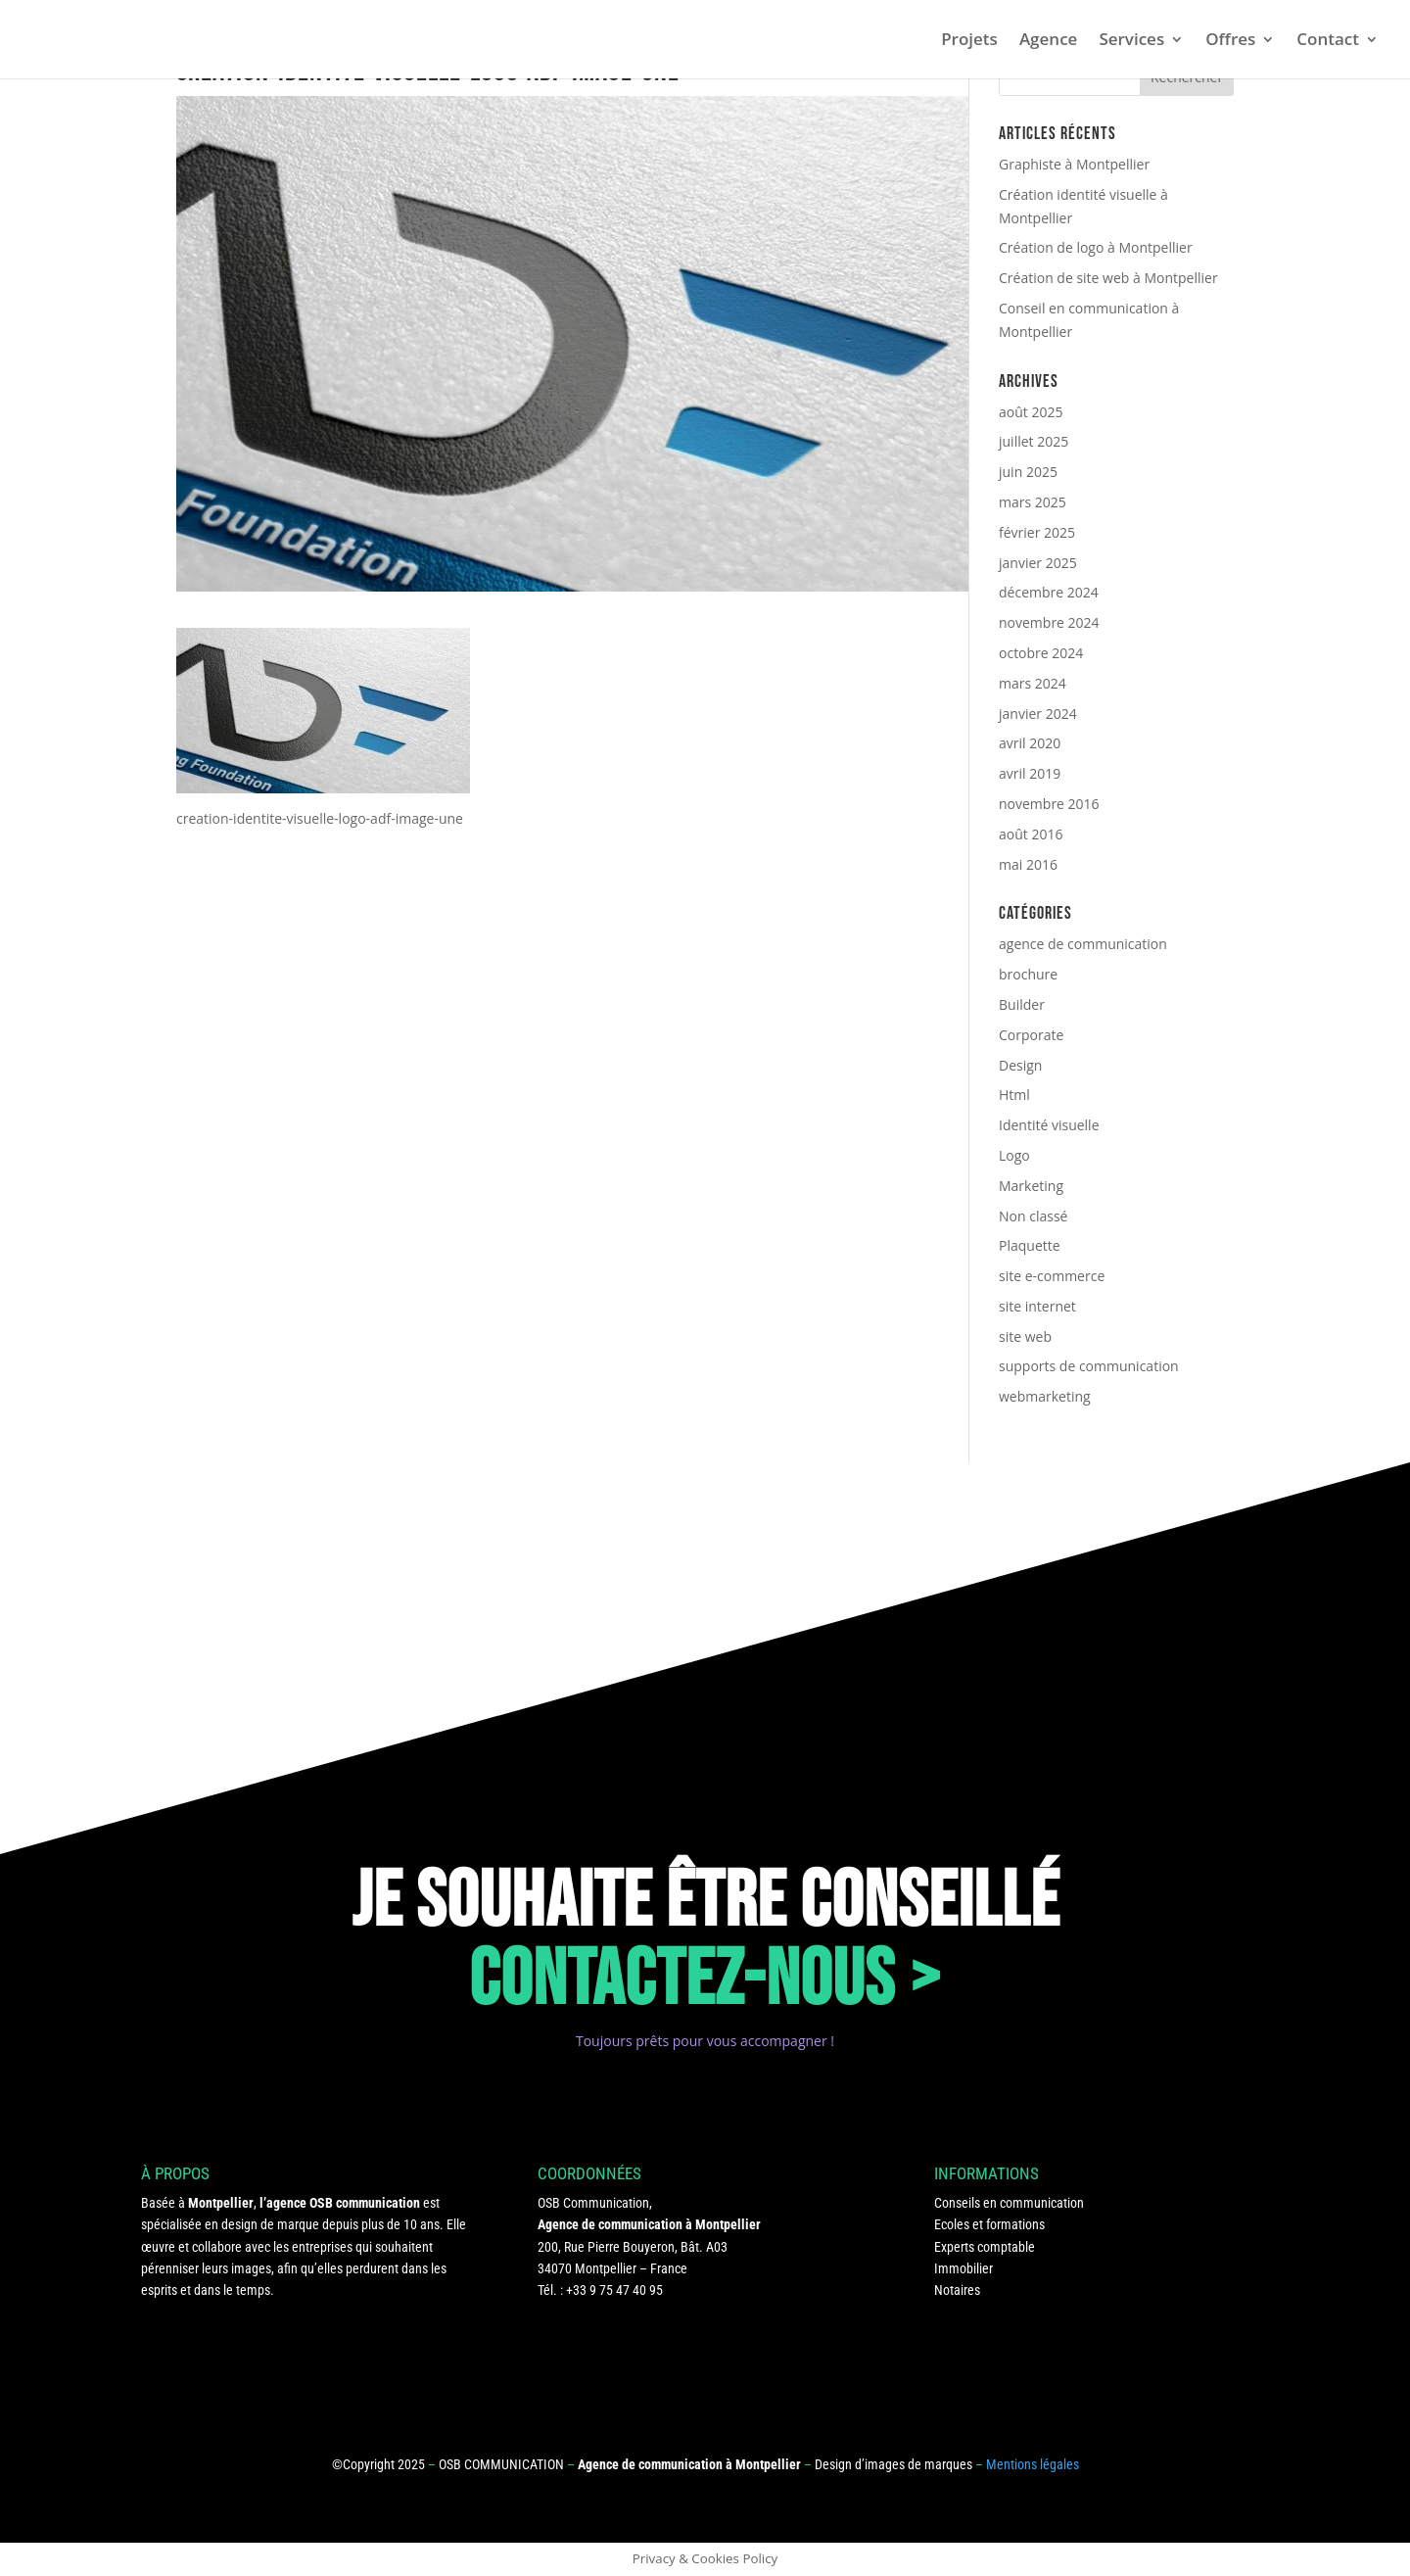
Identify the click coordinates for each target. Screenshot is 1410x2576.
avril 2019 (1029, 773)
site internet (1037, 1306)
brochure (1028, 974)
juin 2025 (1028, 471)
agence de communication (1083, 943)
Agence (1048, 41)
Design (1020, 1065)
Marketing (1031, 1185)
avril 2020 (1029, 743)
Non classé (1033, 1216)
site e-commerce (1051, 1275)
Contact (1327, 41)
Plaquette (1029, 1245)
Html (1014, 1094)
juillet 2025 (1033, 441)
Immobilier (963, 2268)
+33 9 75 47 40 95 (614, 2290)
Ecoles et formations (989, 2224)
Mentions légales (1032, 2464)
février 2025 (1037, 532)
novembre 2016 (1049, 803)
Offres (1230, 41)
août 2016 (1030, 834)
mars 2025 (1032, 502)
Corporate (1031, 1035)
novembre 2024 (1049, 622)
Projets (969, 41)
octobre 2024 (1041, 653)
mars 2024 (1032, 683)
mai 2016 (1028, 864)
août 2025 (1030, 412)
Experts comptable (984, 2247)
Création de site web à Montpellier (1108, 277)
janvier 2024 (1038, 713)
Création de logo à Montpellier (1096, 247)
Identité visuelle (1049, 1125)
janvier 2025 (1038, 562)
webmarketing (1045, 1396)
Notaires (957, 2290)
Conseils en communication (1009, 2203)
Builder (1022, 1004)
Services (1131, 41)
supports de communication (1089, 1366)
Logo (1014, 1155)
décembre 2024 (1049, 592)
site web (1025, 1336)
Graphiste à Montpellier (1074, 164)
